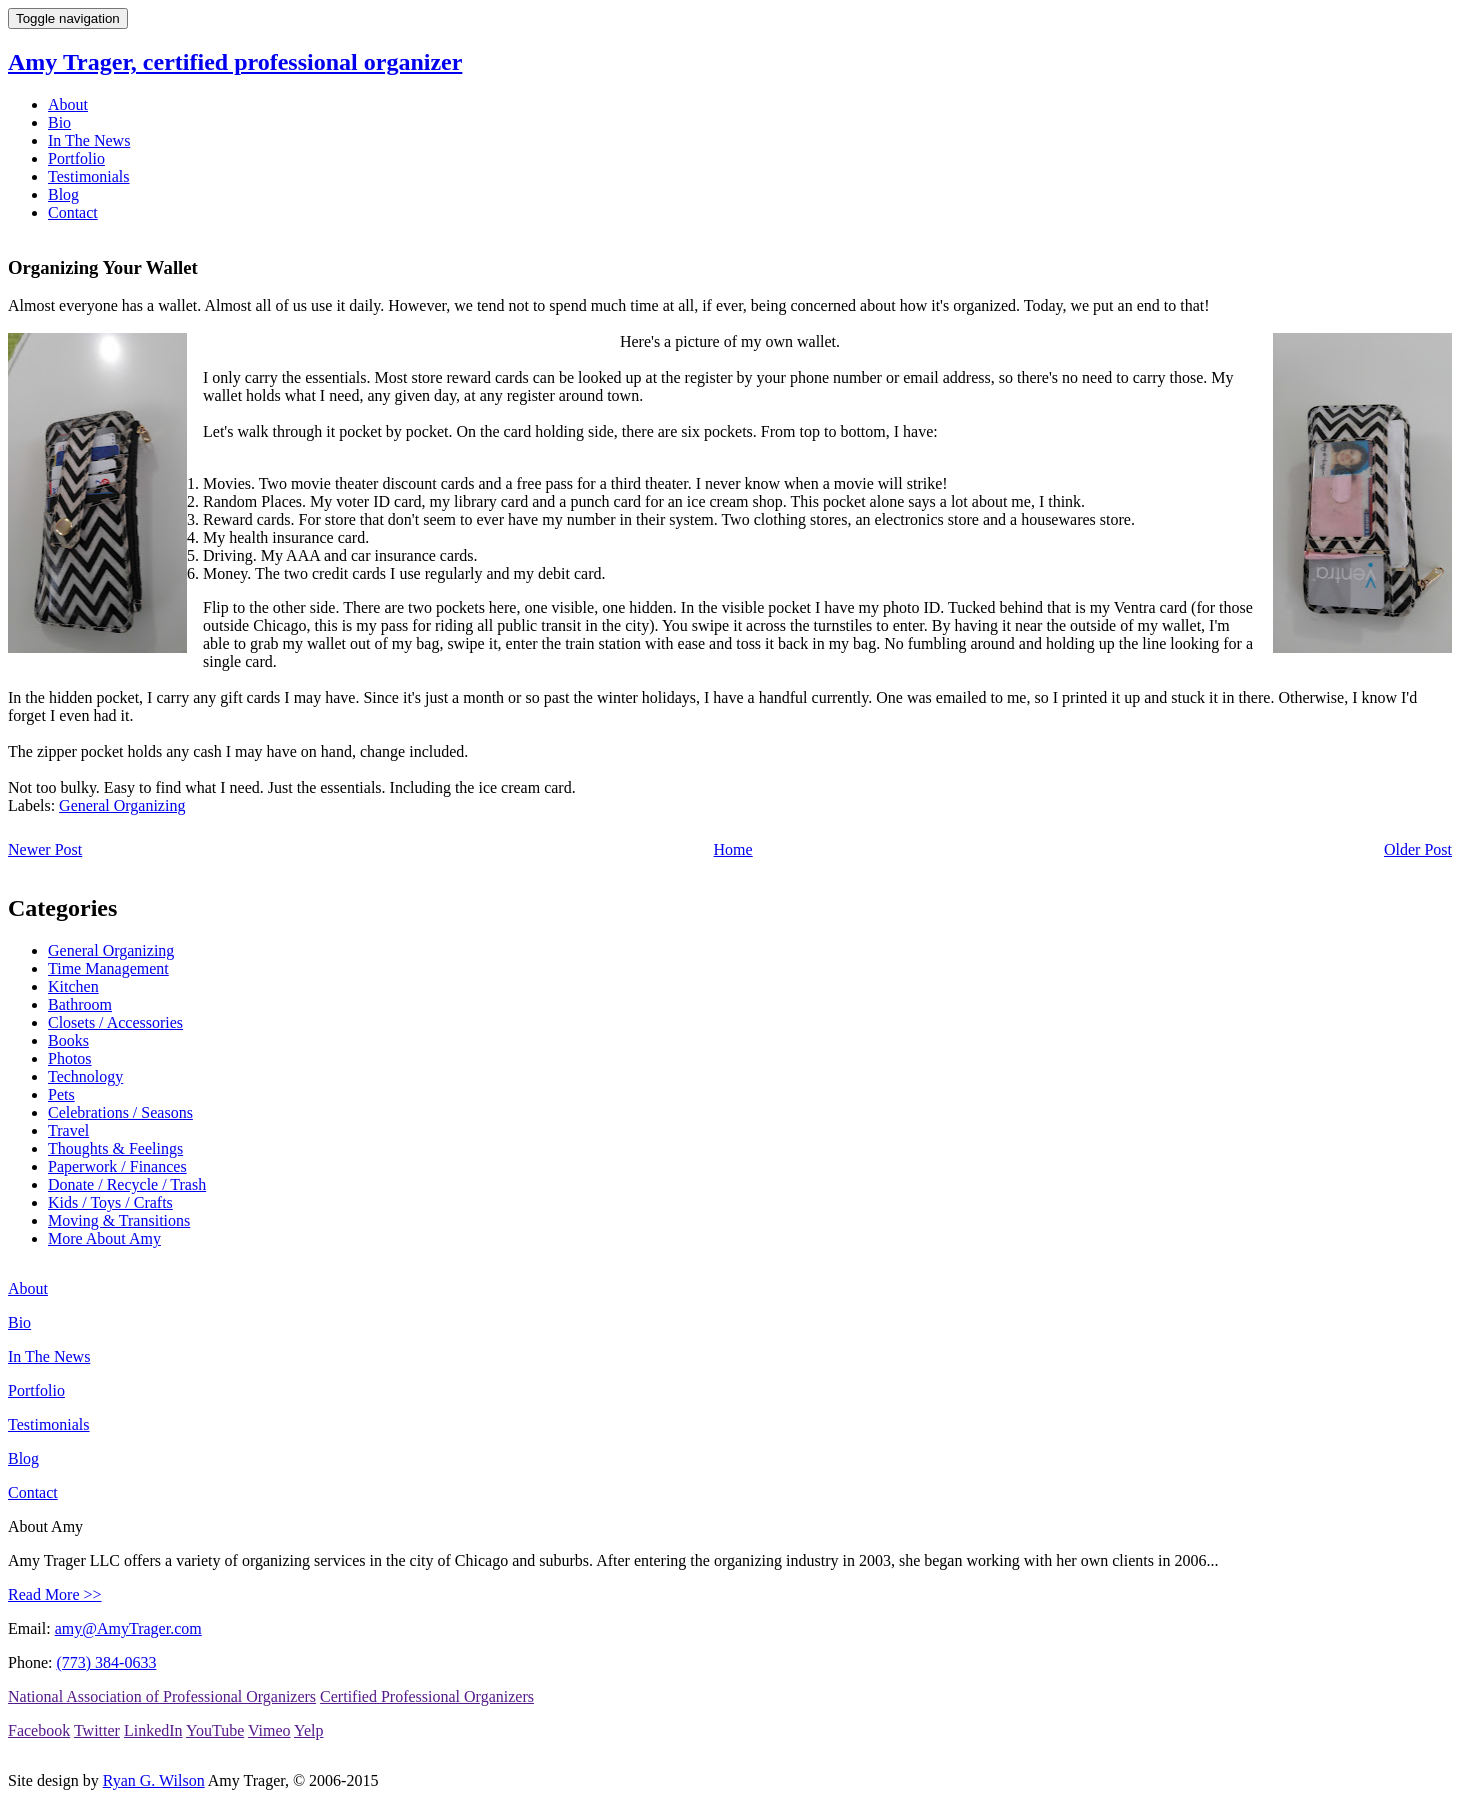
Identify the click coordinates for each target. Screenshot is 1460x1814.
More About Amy (104, 1238)
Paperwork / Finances (117, 1166)
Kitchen (73, 986)
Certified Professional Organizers (427, 1696)
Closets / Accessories (115, 1022)
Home (733, 849)
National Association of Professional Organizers (162, 1696)
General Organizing (122, 805)
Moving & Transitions (119, 1220)
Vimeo (269, 1730)
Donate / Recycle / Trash (127, 1184)
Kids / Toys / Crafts (110, 1202)
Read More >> (55, 1594)
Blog (63, 194)
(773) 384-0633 (106, 1662)
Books (68, 1040)
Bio (59, 122)
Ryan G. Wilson (154, 1780)
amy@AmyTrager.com (128, 1628)
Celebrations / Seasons (120, 1112)
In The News (89, 140)
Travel (68, 1130)
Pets (61, 1094)
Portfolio (76, 158)
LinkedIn (153, 1730)
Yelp (309, 1730)
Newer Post (45, 849)
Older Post (1418, 849)
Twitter (97, 1730)
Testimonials (89, 176)
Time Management (108, 968)
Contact (73, 212)
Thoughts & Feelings (115, 1148)
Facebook (39, 1730)
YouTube (215, 1730)
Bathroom (80, 1004)
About (68, 104)
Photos (70, 1058)
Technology (85, 1076)
